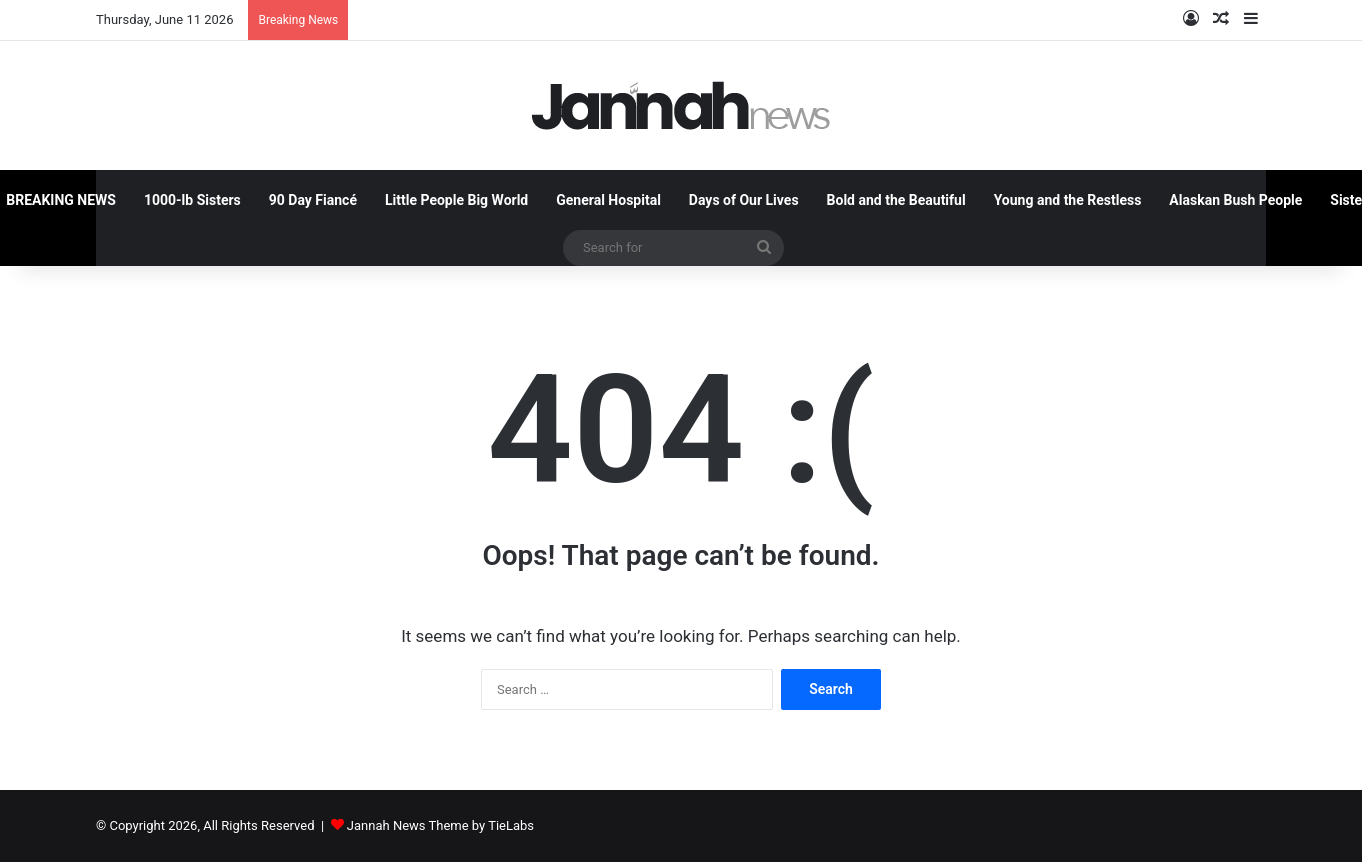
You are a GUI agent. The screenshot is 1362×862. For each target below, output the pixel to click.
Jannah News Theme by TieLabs (440, 825)
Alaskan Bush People (1235, 200)
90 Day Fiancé (313, 200)
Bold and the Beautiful (896, 200)
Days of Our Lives (744, 200)
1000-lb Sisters (192, 200)
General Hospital (608, 200)
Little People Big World (456, 200)
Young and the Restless (1068, 200)
